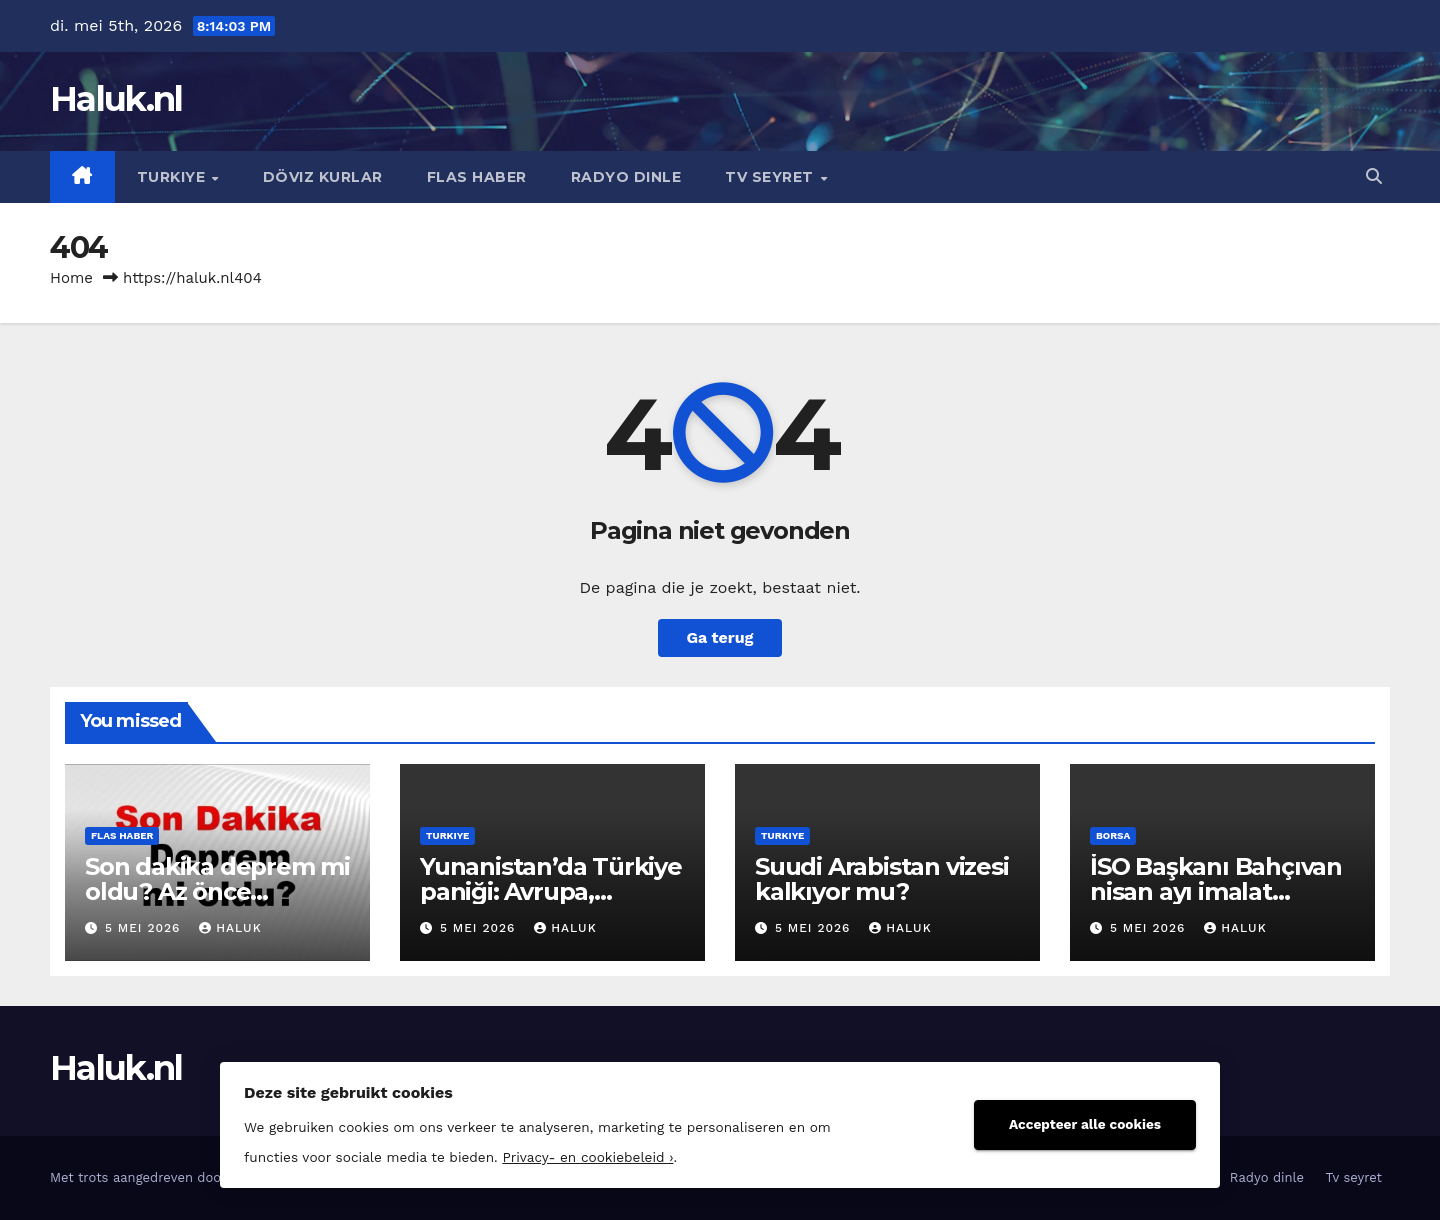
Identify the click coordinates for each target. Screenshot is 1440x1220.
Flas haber (477, 177)
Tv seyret (771, 177)
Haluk (230, 928)
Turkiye (173, 177)
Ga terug (719, 637)
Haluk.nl (116, 99)
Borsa (1113, 835)
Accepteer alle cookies (1085, 1124)
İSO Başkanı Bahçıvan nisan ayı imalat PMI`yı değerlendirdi (1216, 891)
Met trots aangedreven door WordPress (176, 1177)
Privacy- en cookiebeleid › (587, 1157)
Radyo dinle (626, 177)
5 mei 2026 (145, 928)
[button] (1374, 176)
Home (71, 278)
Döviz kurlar (323, 177)
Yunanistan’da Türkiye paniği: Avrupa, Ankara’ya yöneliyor (551, 891)
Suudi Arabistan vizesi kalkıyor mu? (882, 879)
